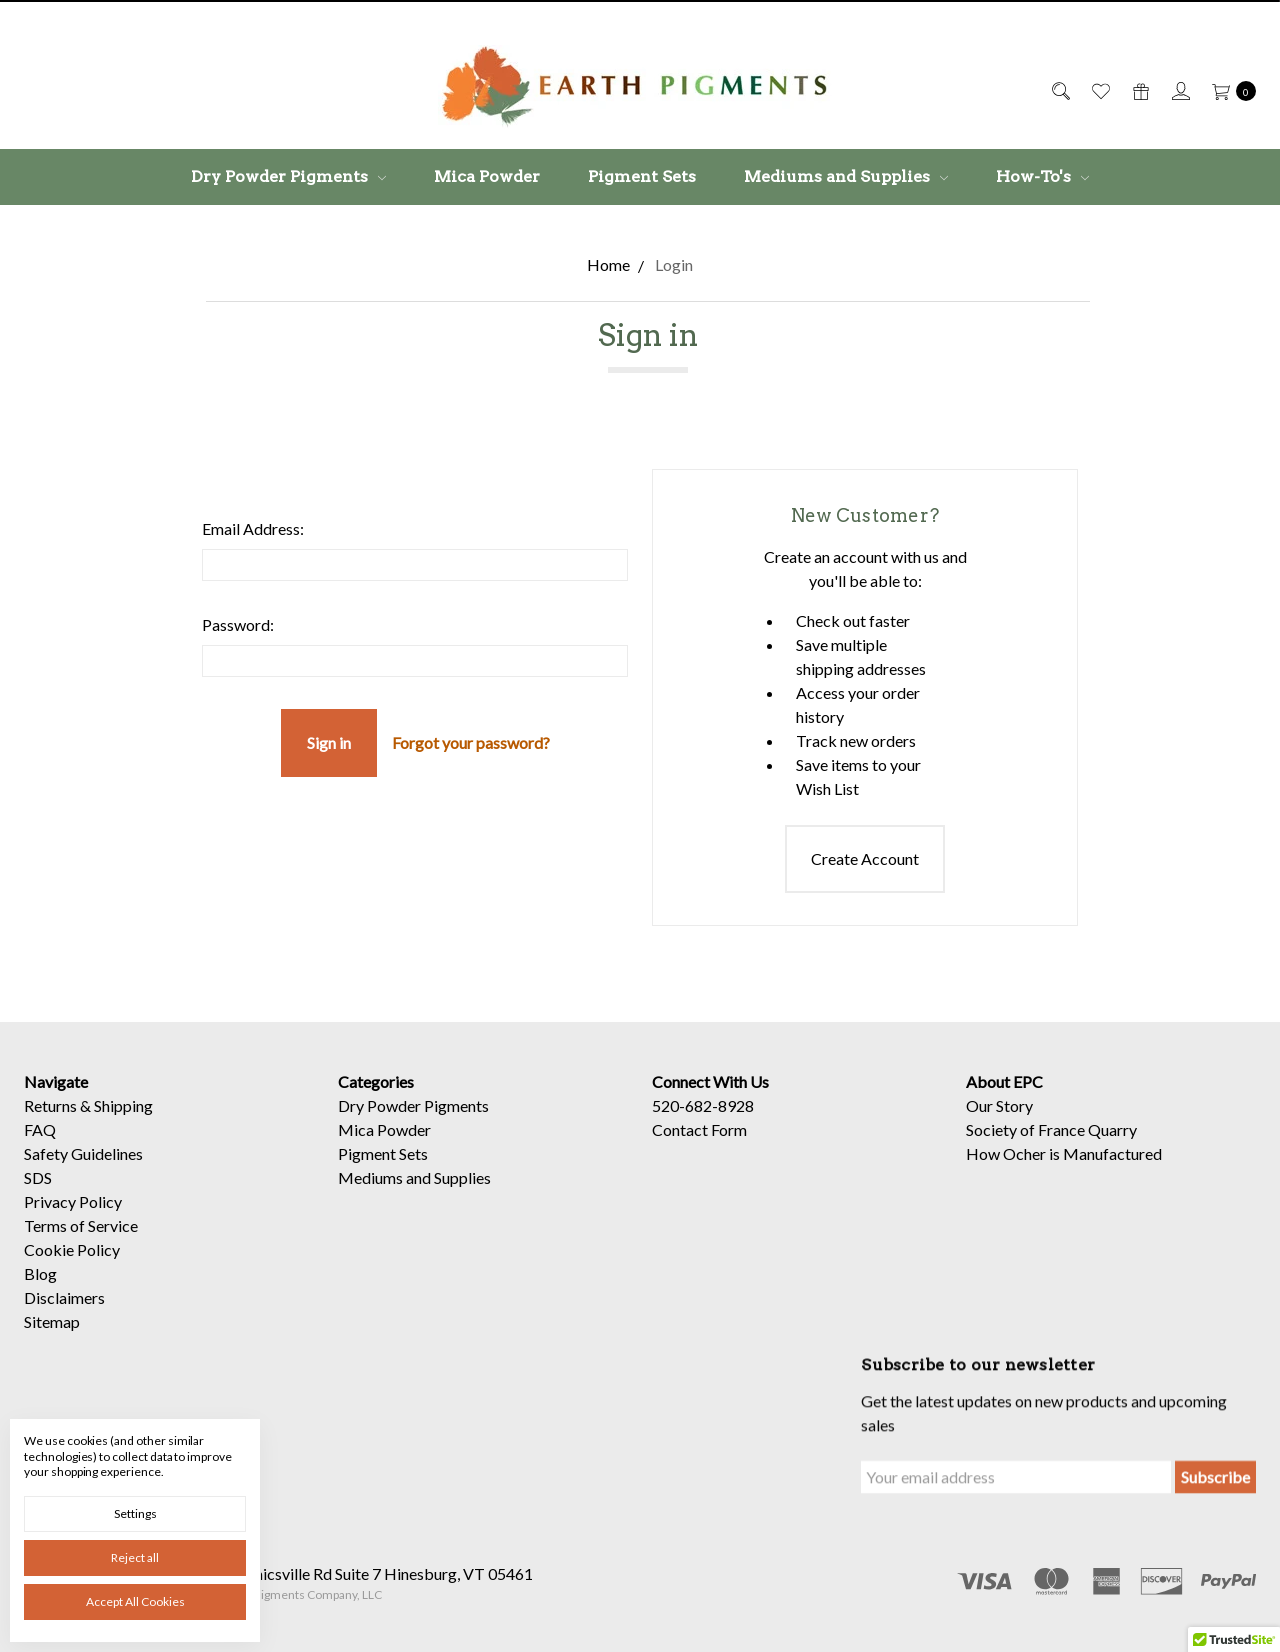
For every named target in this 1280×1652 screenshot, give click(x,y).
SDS (38, 1191)
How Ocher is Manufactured (1064, 1167)
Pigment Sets (642, 176)
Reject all (135, 1557)
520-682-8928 (703, 1119)
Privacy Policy (73, 1215)
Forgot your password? (471, 742)
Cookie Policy (72, 1263)
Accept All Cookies (135, 1601)
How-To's (1042, 176)
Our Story (999, 1119)
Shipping (123, 1119)
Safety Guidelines (83, 1167)
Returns (50, 1119)
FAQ (40, 1143)
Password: (238, 624)
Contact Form (699, 1143)
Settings (135, 1513)
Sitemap (52, 1335)
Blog (40, 1287)
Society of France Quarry (1051, 1143)
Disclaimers (64, 1311)
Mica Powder (487, 176)
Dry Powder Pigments (288, 176)
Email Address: (253, 528)
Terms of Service (81, 1239)
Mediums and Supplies (846, 176)
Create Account (865, 858)
